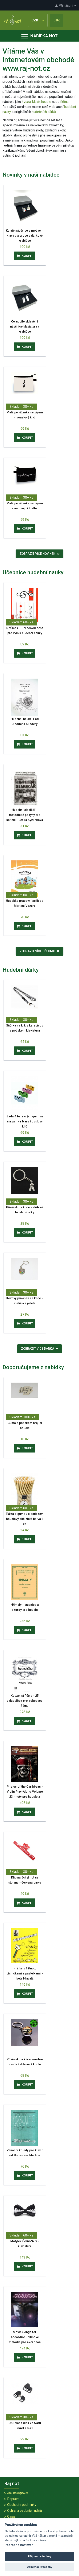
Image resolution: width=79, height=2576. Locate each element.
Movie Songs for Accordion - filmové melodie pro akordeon (25, 2337)
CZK (37, 20)
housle (46, 102)
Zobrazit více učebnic (40, 951)
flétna (64, 102)
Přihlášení (65, 6)
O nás (11, 2516)
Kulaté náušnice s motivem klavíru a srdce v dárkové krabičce (24, 236)
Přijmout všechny (39, 2556)
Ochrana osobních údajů (24, 2511)
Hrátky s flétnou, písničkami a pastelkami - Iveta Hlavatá (25, 1973)
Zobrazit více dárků (39, 1348)
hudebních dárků (44, 112)
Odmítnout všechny (39, 2566)
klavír (36, 102)
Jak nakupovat (17, 2493)
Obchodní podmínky (21, 2505)
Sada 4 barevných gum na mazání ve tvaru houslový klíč (25, 1121)
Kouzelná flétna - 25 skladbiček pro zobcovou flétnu (25, 1701)
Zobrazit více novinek (40, 554)
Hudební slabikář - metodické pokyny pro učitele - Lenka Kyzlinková (24, 815)
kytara (26, 102)
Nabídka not (39, 35)
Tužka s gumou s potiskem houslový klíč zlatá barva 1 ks (25, 1519)
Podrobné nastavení (19, 2545)
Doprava (13, 2499)
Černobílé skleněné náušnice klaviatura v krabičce (24, 326)
